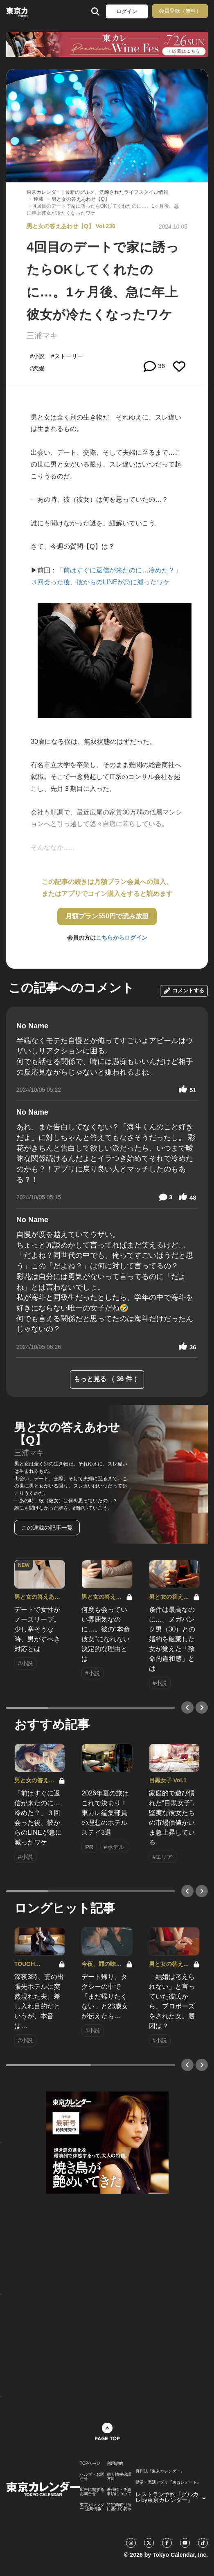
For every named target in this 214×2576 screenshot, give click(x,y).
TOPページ (90, 2464)
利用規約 (115, 2464)
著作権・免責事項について (119, 2492)
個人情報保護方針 (119, 2477)
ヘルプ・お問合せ (92, 2477)
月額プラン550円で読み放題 (107, 916)
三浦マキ (42, 335)
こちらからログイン (121, 937)
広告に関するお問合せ (92, 2492)
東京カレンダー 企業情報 (92, 2507)
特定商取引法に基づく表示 (119, 2507)
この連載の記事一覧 (47, 1527)
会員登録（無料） (180, 11)
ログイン (126, 11)
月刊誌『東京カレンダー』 (160, 2471)
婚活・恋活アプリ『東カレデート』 (168, 2482)
